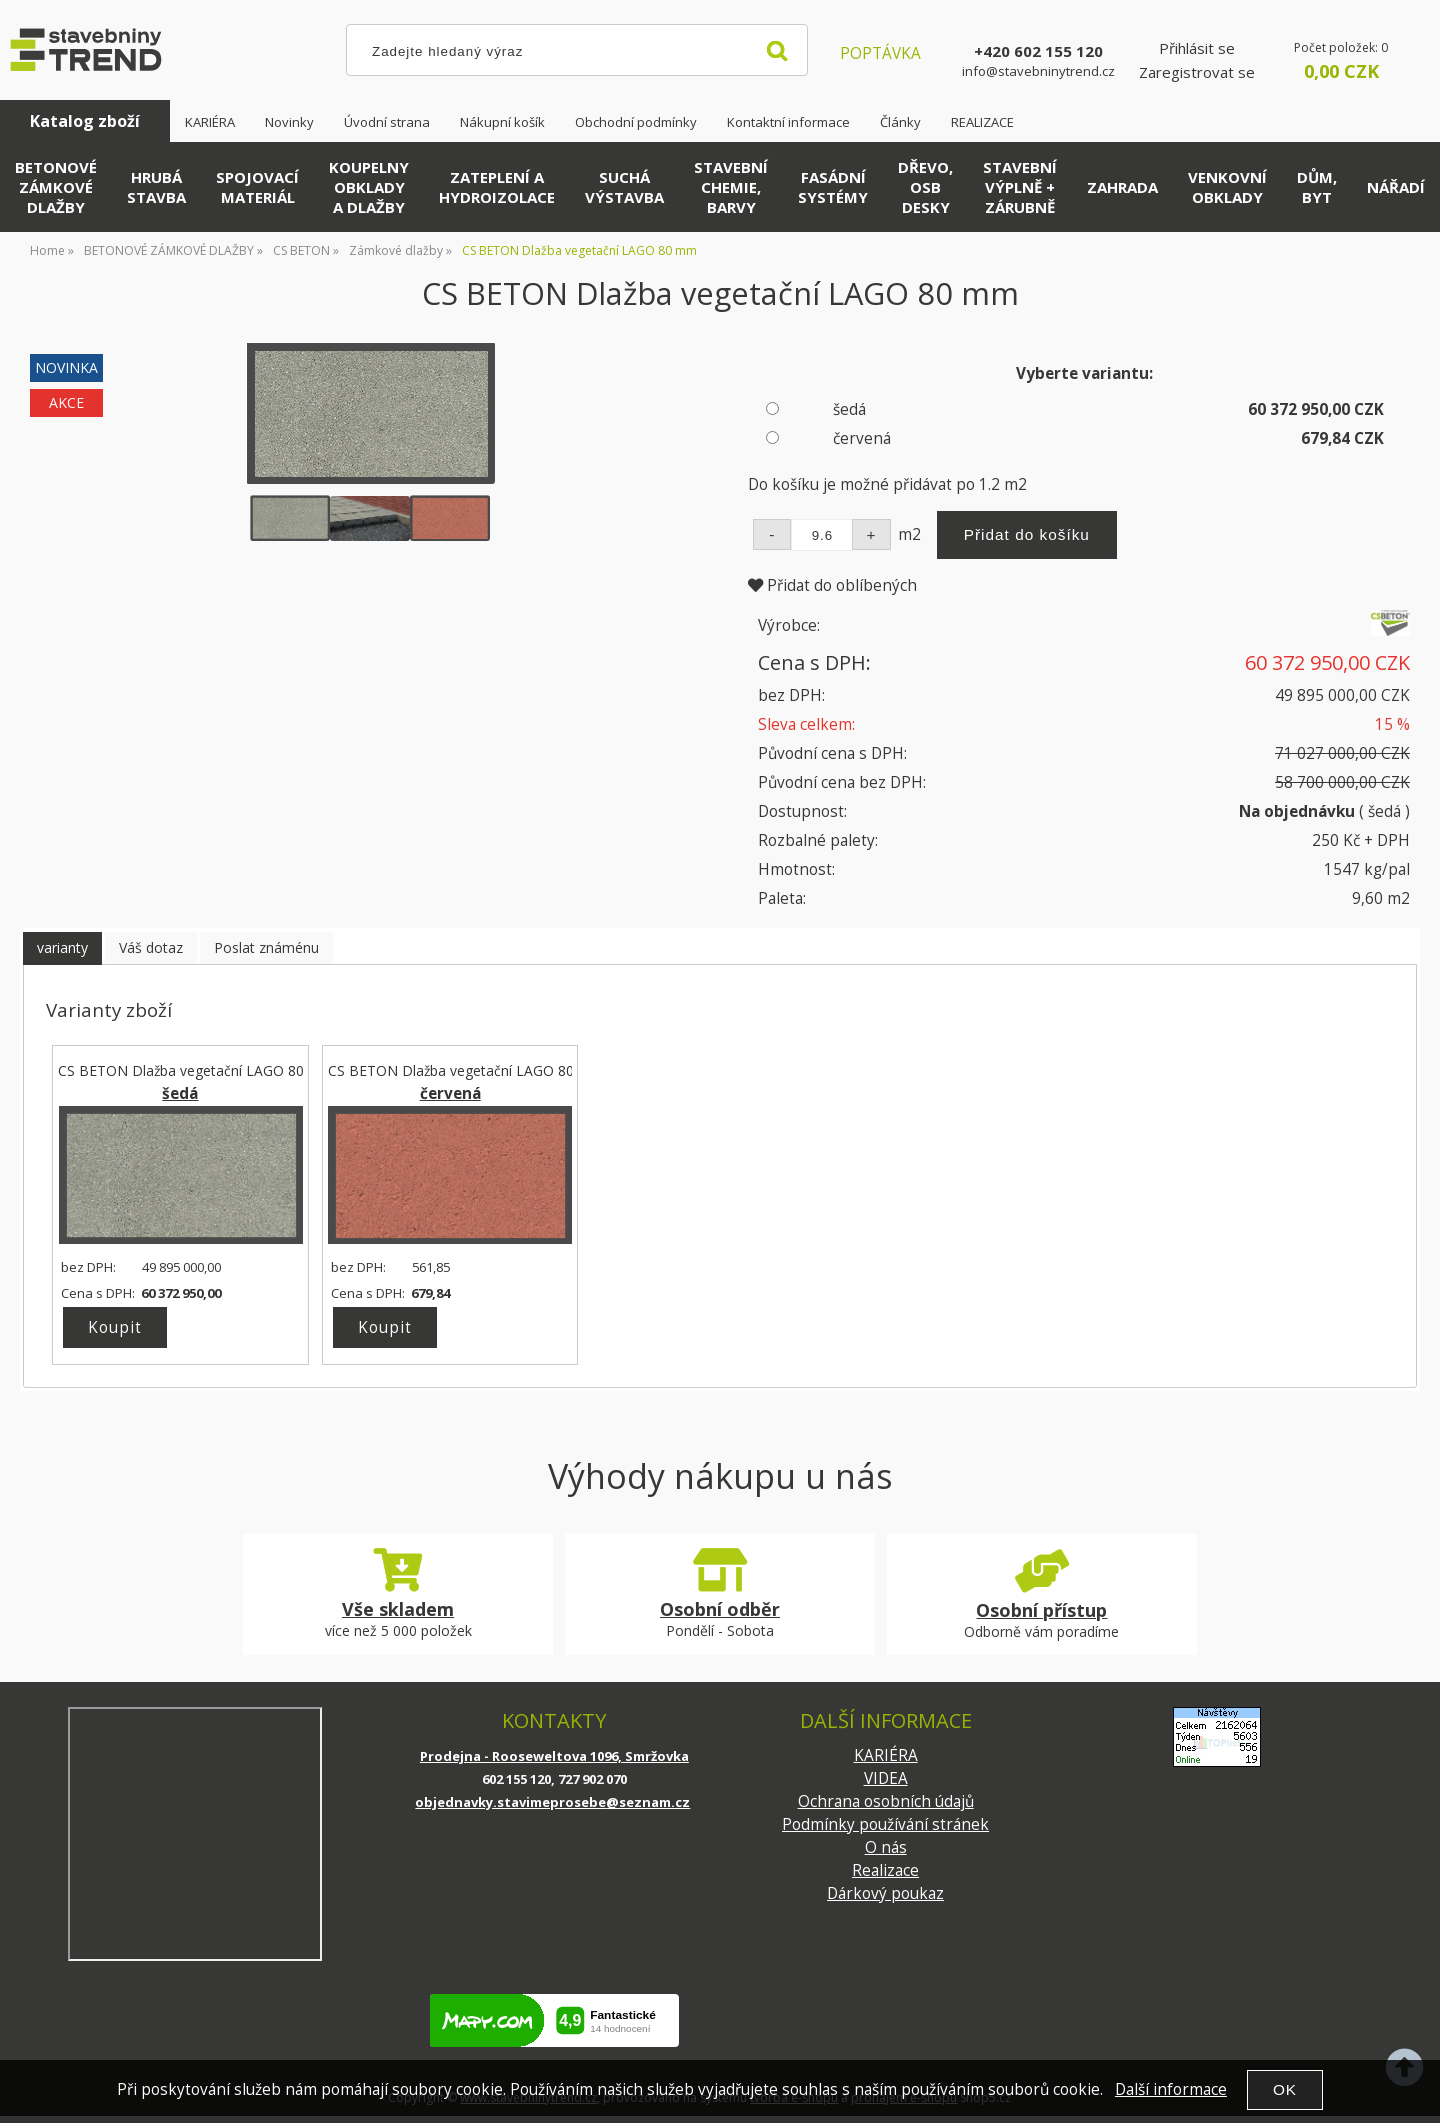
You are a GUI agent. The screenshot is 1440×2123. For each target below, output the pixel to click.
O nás (886, 1847)
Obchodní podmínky (636, 122)
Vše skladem (398, 1609)
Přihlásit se (1197, 48)
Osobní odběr (720, 1609)
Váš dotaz (151, 947)
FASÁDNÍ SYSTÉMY (833, 187)
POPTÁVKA (880, 53)
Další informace (1171, 2089)
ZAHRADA (1122, 187)
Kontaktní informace (788, 122)
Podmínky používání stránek (885, 1824)
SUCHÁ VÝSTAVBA (624, 187)
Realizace (885, 1870)
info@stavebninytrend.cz (1038, 71)
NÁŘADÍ (1396, 187)
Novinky (289, 122)
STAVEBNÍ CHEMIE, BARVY (731, 187)
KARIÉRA (210, 122)
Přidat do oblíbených (832, 585)
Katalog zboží (85, 121)
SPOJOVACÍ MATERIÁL (257, 187)
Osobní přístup (1041, 1610)
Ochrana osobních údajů (886, 1801)
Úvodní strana (387, 122)
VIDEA (886, 1778)
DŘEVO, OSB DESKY (925, 187)
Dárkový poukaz (885, 1893)
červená (862, 438)
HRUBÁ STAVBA (156, 187)
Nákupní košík (502, 122)
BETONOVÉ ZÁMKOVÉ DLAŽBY (56, 187)
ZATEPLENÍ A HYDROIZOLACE (497, 187)
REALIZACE (982, 122)
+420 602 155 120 (1038, 51)
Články (900, 122)
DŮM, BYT (1317, 187)
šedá (849, 409)
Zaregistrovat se (1197, 72)
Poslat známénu (266, 947)
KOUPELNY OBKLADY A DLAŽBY (369, 187)
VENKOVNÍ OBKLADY (1227, 187)
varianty (62, 947)
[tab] (62, 948)
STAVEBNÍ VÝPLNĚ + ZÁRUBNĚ (1020, 187)
